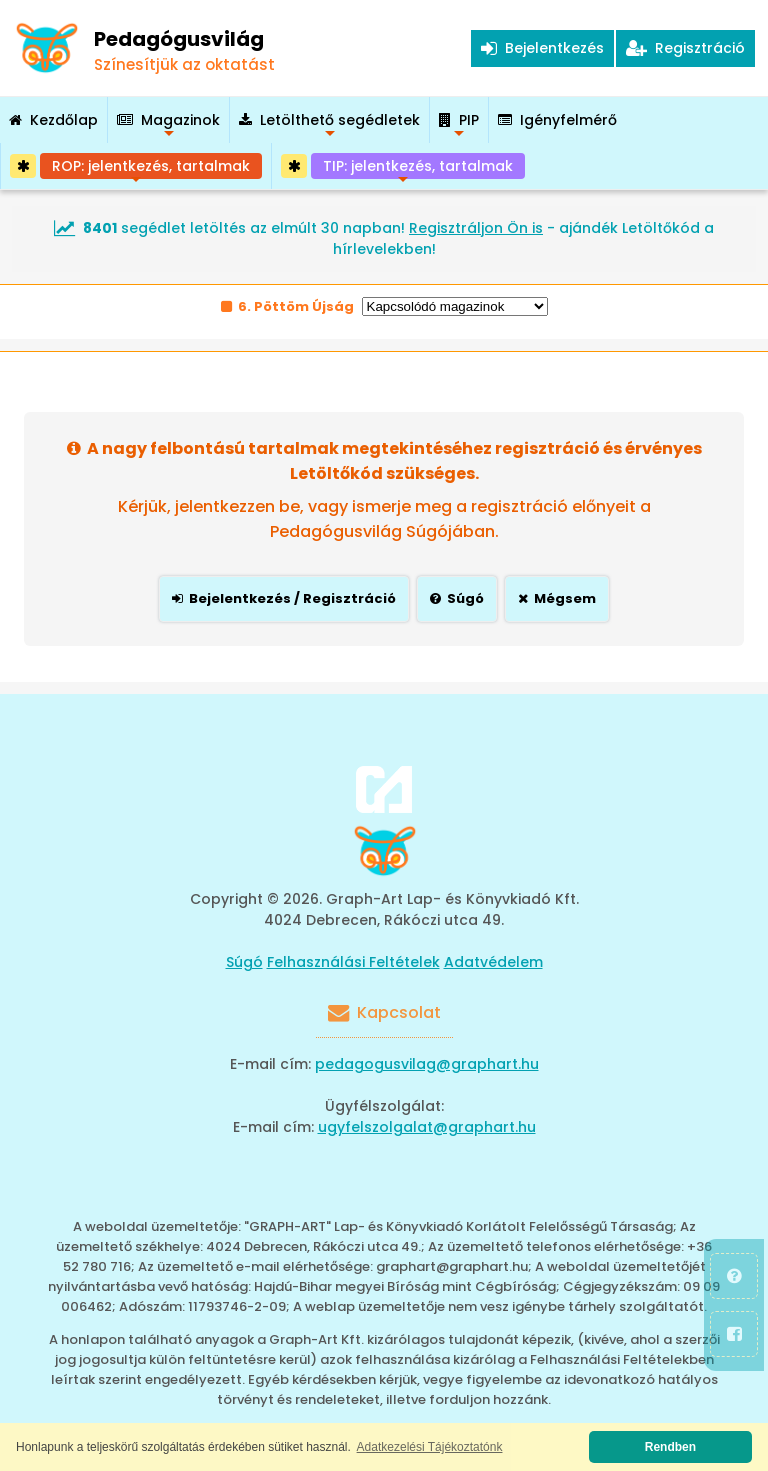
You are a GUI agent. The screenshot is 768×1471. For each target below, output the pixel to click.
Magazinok (168, 126)
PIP (459, 126)
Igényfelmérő (557, 120)
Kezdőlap (53, 120)
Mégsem (557, 598)
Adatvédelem (493, 962)
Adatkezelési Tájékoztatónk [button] (430, 1447)
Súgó (244, 962)
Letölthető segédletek (329, 126)
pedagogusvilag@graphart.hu (427, 1064)
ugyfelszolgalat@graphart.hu (427, 1127)
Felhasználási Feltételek (353, 962)
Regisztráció (685, 48)
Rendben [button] (670, 1447)
